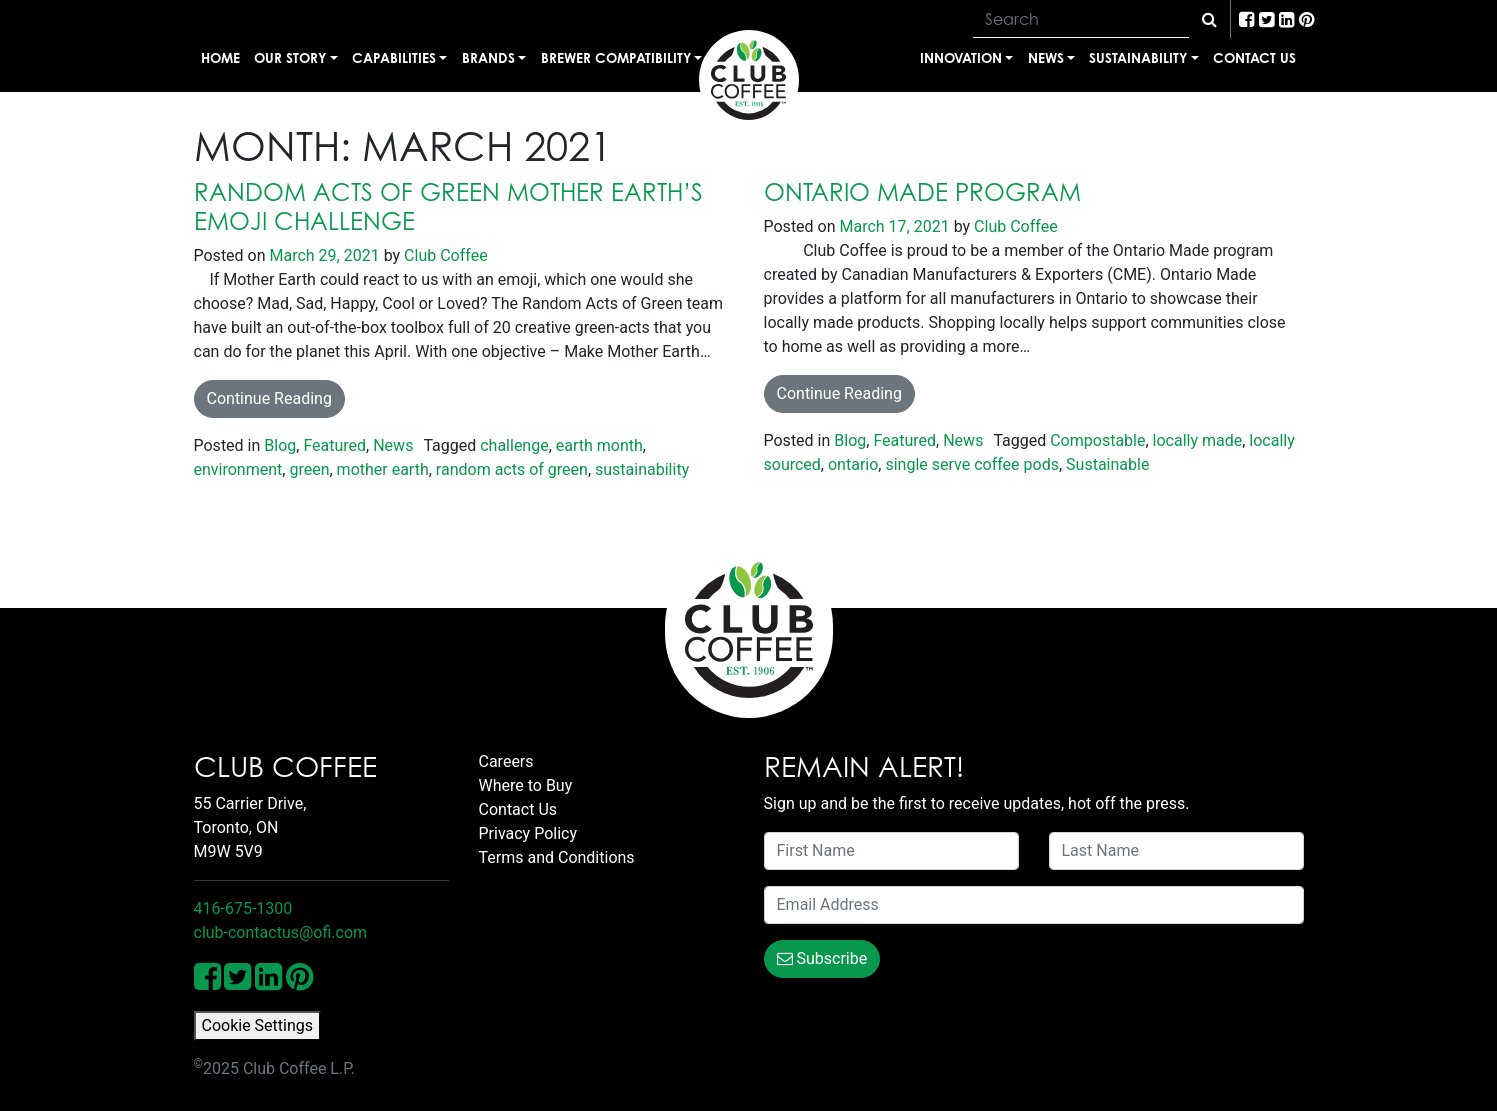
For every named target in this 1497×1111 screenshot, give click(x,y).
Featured (334, 445)
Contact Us (1254, 57)
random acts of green (512, 469)
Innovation (961, 57)
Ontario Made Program (922, 192)
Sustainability (1138, 57)
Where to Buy (526, 785)
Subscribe (822, 958)
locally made (1198, 440)
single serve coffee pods (971, 464)
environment (238, 469)
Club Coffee (444, 255)
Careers (506, 761)
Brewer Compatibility (616, 57)
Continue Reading (269, 398)
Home (220, 57)
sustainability (642, 469)
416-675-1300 (243, 908)
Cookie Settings (258, 1025)
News (1046, 57)
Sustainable (1107, 464)
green (309, 469)
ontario (853, 464)
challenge (514, 445)
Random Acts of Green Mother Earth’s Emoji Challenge (448, 206)
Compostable (1097, 440)
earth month (599, 445)
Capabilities (394, 57)
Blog (280, 445)
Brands (488, 57)
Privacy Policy (528, 833)
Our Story (290, 57)
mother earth (383, 469)
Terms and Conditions (557, 857)
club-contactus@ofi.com (281, 932)
